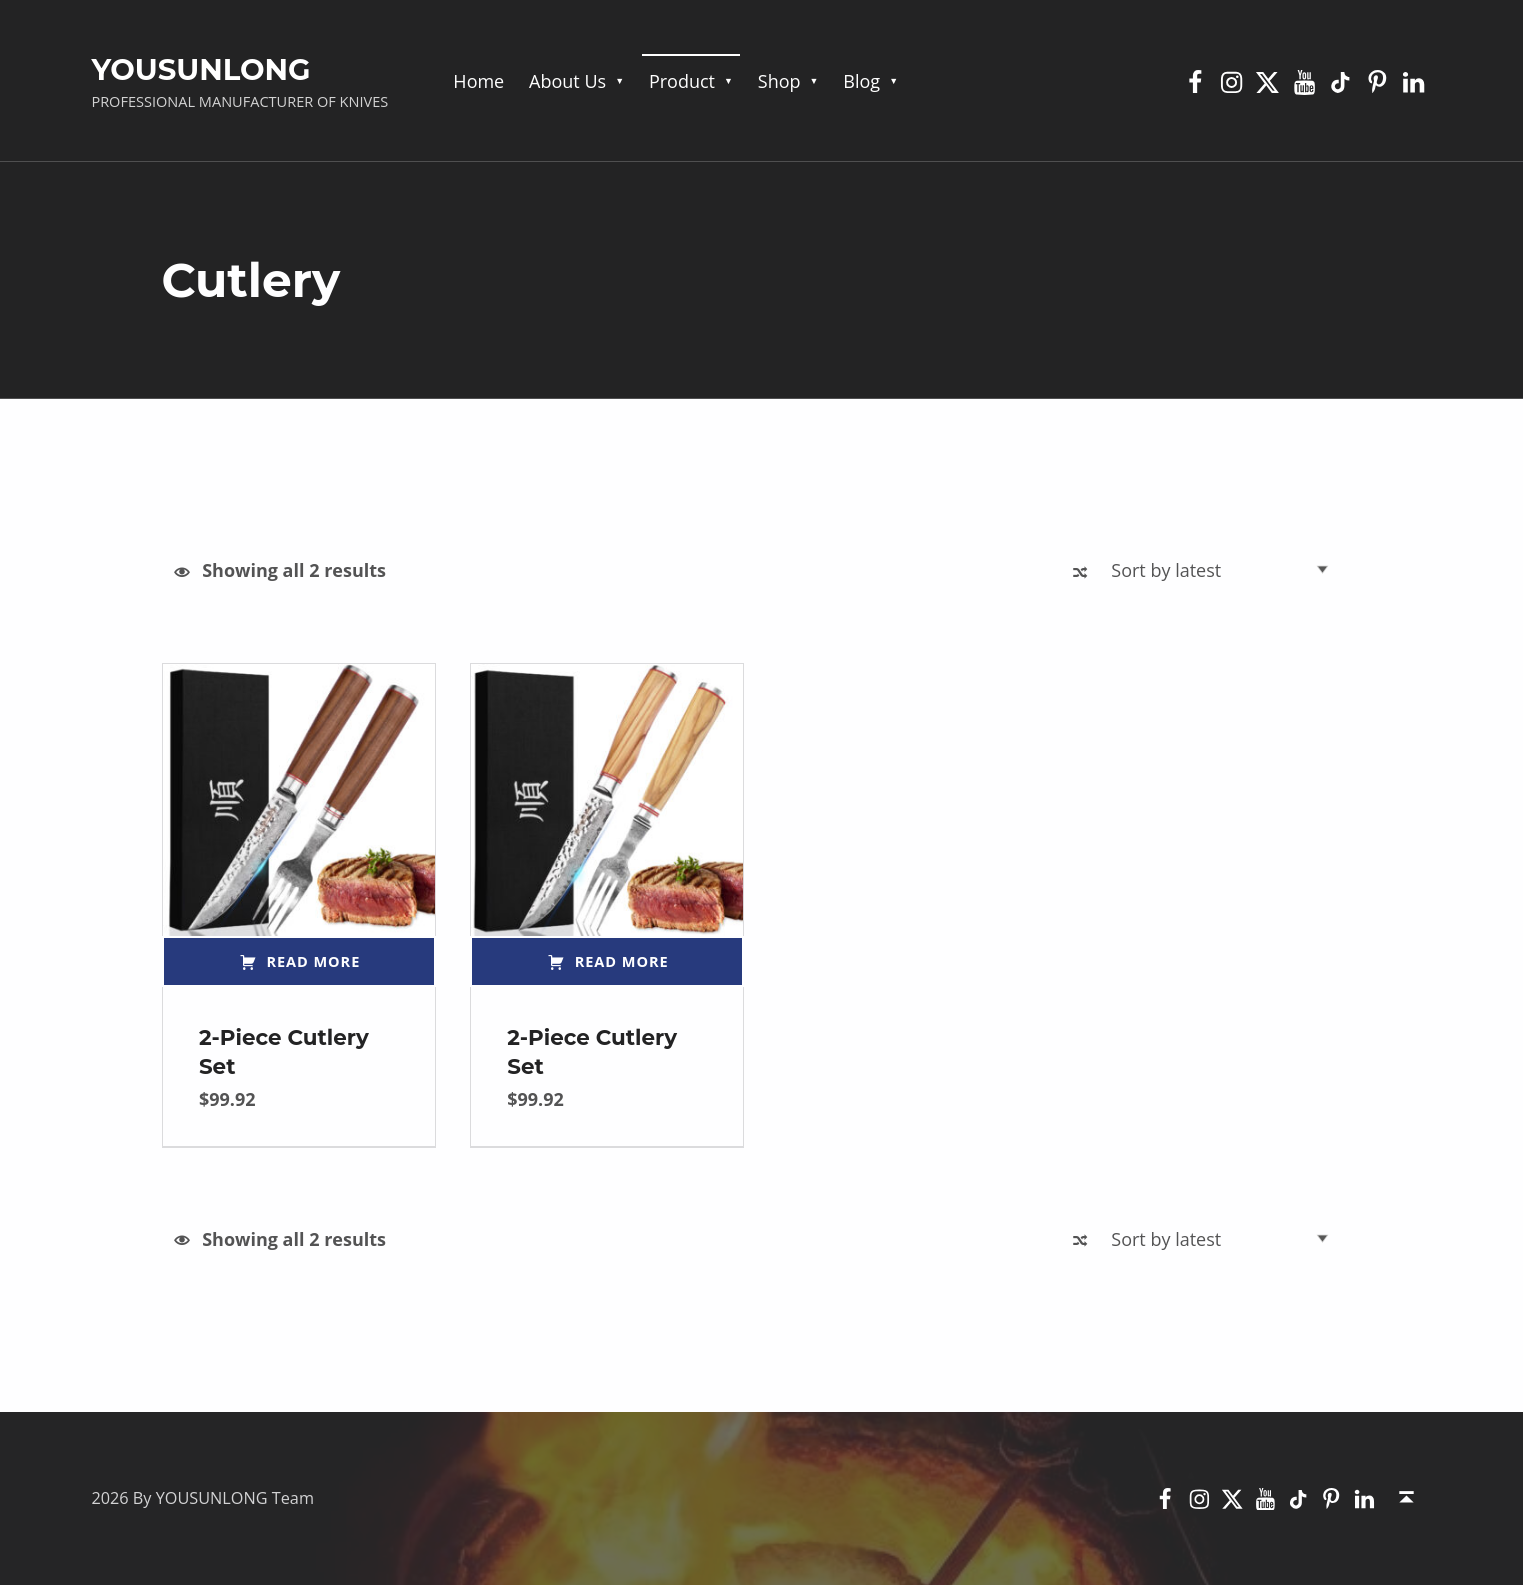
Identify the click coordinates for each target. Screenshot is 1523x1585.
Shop (779, 81)
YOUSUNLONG (200, 69)
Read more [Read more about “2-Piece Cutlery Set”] (314, 961)
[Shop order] (1225, 570)
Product (682, 81)
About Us (567, 81)
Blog (861, 81)
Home (478, 81)
